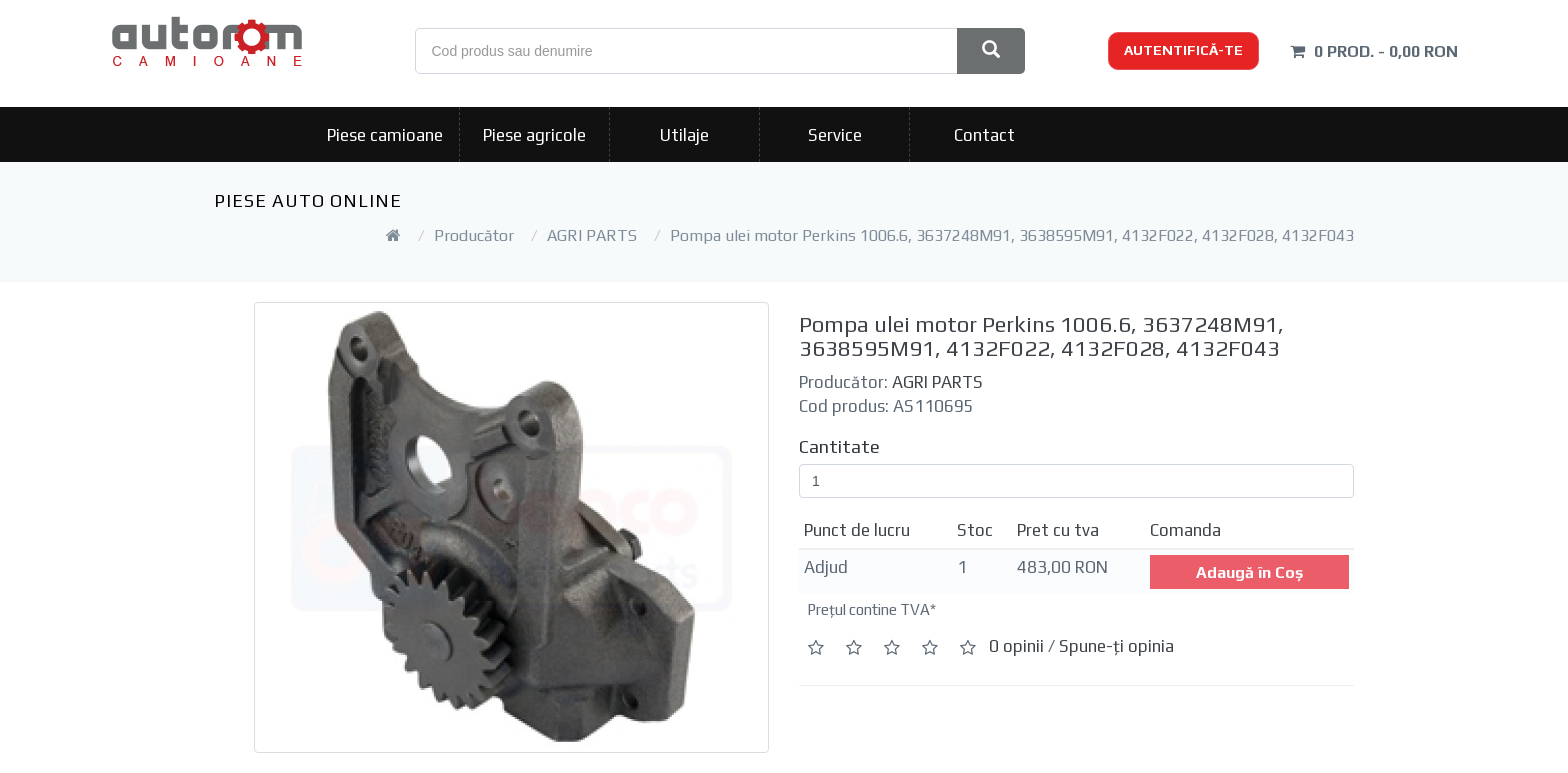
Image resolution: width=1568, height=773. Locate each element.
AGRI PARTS (592, 235)
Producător (474, 235)
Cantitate (839, 446)
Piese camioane (385, 135)
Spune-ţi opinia (1116, 646)
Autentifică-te (1183, 50)
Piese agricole (534, 135)
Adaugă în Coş (1249, 572)
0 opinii (1016, 646)
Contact (984, 135)
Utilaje (684, 135)
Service (835, 135)
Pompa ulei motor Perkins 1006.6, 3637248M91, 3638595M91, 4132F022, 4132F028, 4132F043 (1012, 235)
